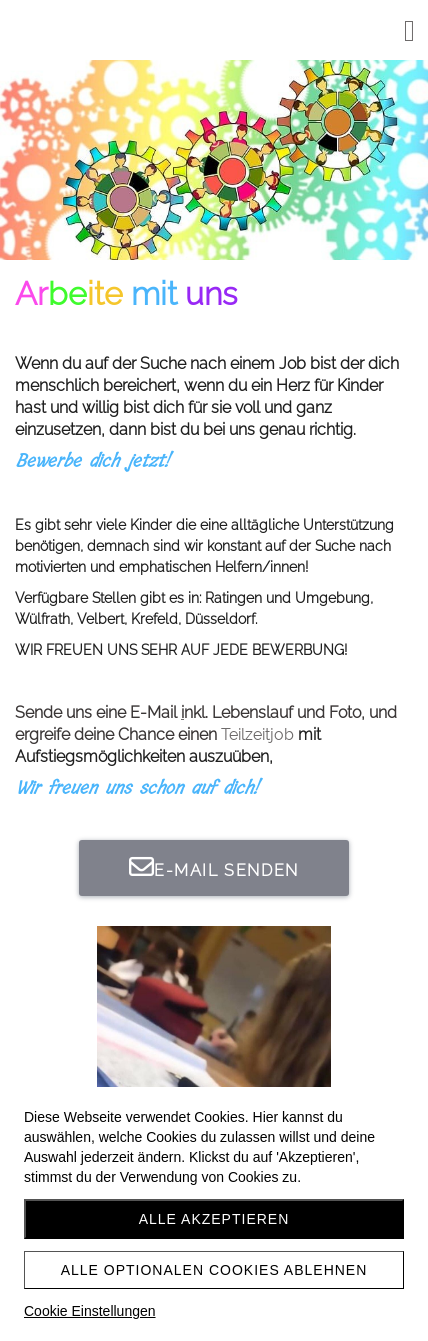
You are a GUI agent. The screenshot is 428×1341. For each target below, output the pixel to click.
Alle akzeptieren (214, 1219)
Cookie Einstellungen (90, 1311)
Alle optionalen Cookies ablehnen (214, 1270)
